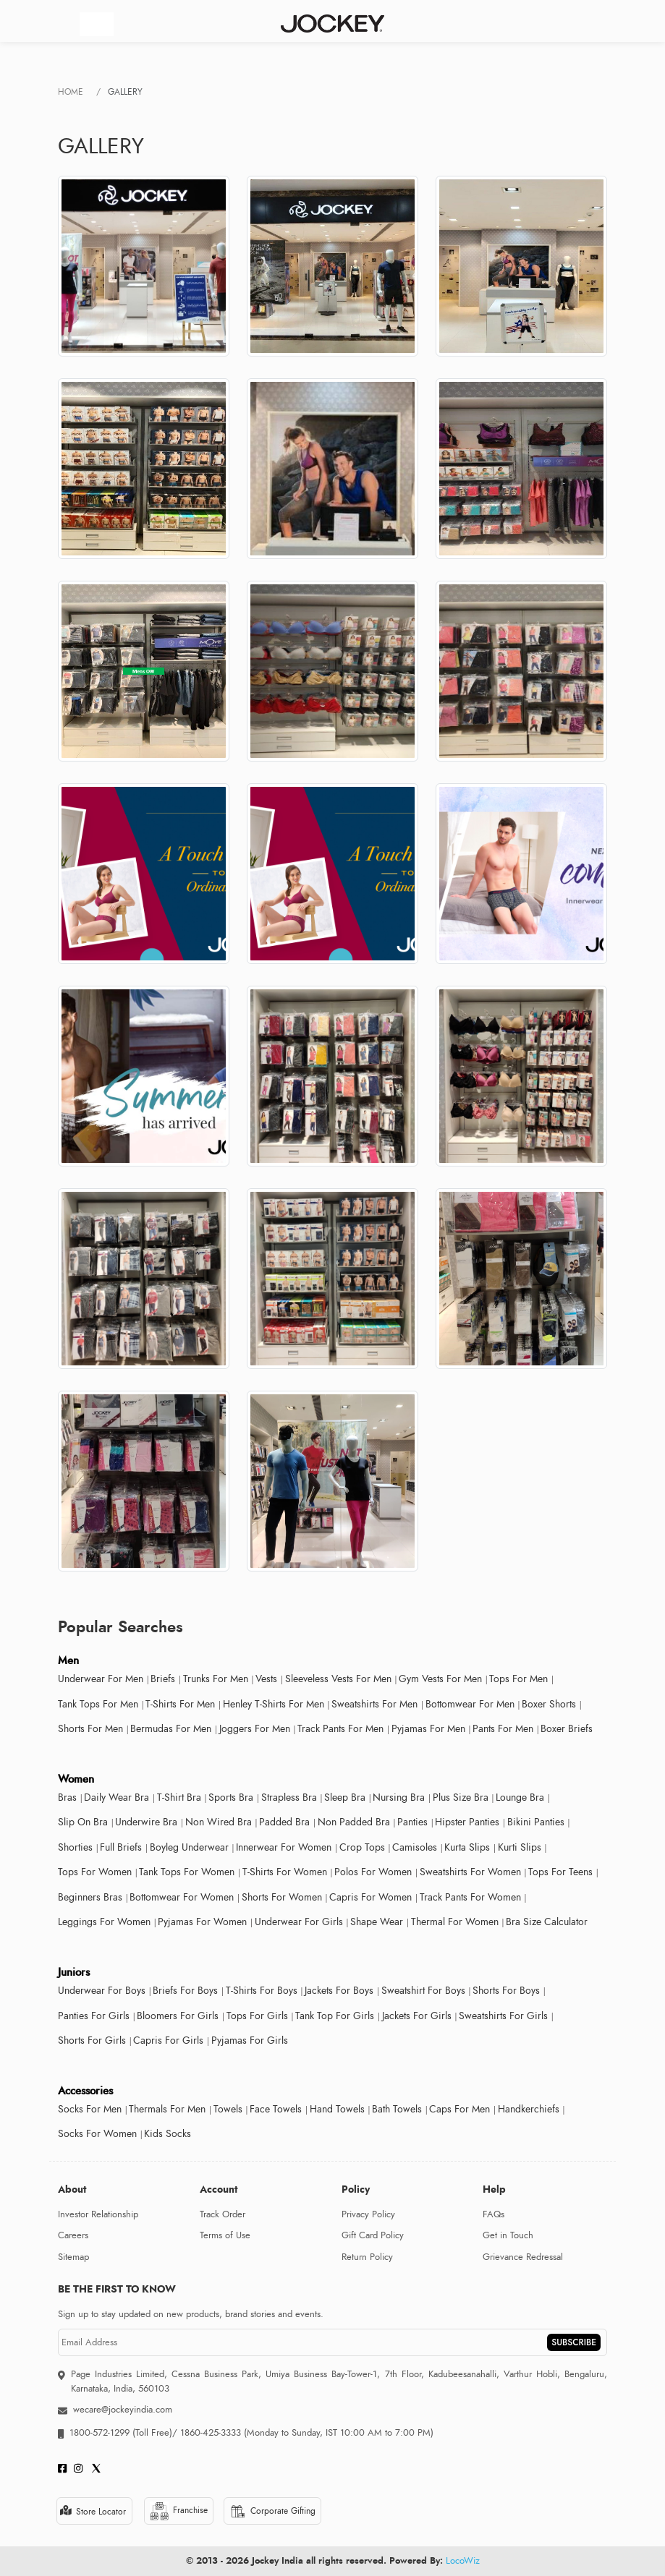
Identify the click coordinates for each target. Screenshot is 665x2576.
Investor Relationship (98, 2214)
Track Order (222, 2214)
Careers (73, 2235)
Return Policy (367, 2257)
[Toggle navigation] (97, 24)
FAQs (493, 2214)
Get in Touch (508, 2235)
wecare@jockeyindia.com (122, 2409)
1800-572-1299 (99, 2432)
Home (70, 92)
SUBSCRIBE (573, 2342)
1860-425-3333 (210, 2432)
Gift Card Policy (373, 2235)
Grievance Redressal (523, 2257)
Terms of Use (225, 2235)
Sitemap (73, 2257)
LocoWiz (463, 2560)
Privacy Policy (368, 2214)
